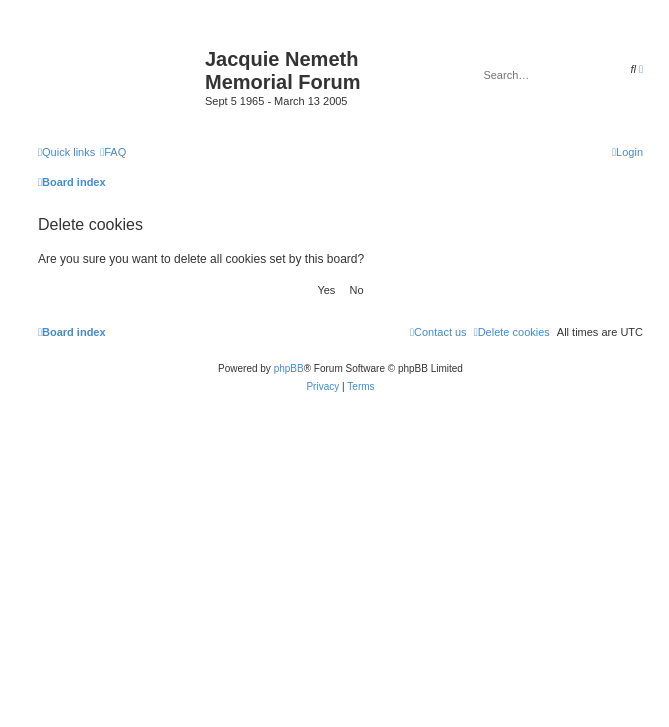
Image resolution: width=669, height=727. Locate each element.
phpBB (289, 368)
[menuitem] (113, 152)
